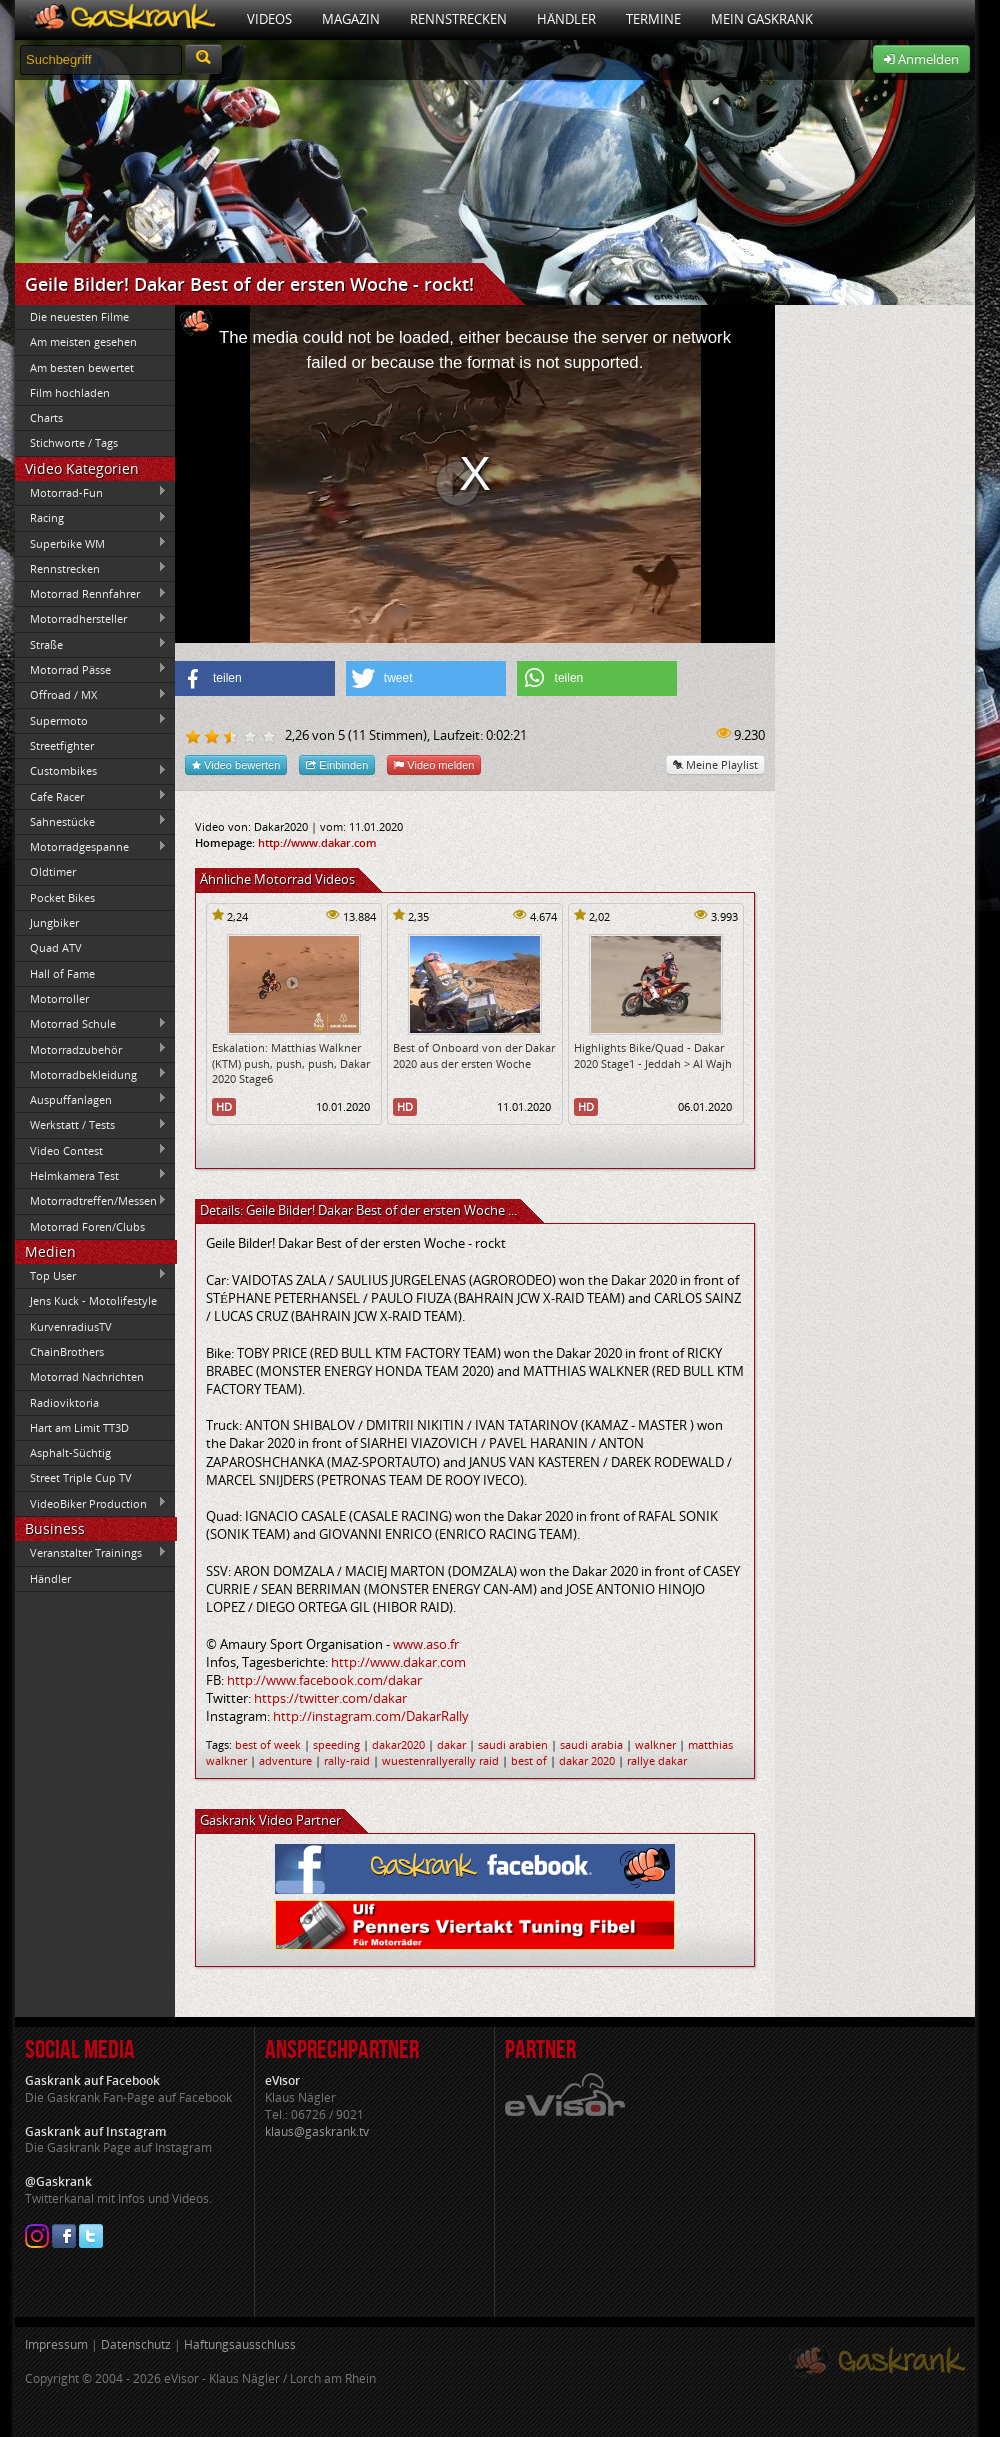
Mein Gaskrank (762, 19)
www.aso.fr (426, 1644)
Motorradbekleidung (91, 1074)
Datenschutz (136, 2344)
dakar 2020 (587, 1760)
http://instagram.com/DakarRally (371, 1716)
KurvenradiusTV (71, 1326)
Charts (46, 417)
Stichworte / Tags (74, 442)
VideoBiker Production (91, 1503)
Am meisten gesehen (83, 341)
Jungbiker (54, 922)
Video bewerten (236, 764)
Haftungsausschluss (240, 2344)
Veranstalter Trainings (91, 1553)
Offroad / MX (91, 695)
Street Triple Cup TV (81, 1477)
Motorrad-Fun (91, 492)
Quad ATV (56, 947)
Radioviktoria (64, 1402)
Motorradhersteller (91, 619)
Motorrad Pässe (91, 669)
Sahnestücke (91, 821)
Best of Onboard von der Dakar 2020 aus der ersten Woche (474, 1055)
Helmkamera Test (91, 1175)
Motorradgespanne (91, 847)
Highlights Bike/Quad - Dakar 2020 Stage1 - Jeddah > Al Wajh (653, 1055)
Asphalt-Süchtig (70, 1452)
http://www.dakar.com (317, 842)
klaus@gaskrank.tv (317, 2131)
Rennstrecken (458, 19)
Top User (91, 1275)
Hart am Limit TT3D (79, 1427)
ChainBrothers (67, 1351)
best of (529, 1760)
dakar (451, 1744)
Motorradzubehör (91, 1049)
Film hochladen (70, 392)
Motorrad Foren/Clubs (87, 1226)
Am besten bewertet (82, 367)
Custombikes (91, 771)
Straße (91, 644)
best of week (268, 1744)
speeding (336, 1744)
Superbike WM (91, 543)
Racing (91, 518)
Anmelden (921, 59)
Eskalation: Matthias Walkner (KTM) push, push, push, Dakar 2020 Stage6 (291, 1063)
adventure (285, 1760)
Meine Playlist (715, 764)
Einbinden (337, 764)
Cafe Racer (91, 796)
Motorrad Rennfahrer (91, 594)
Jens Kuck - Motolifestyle (93, 1300)
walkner (655, 1744)
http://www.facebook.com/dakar (324, 1680)
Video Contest (91, 1150)
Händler (566, 19)
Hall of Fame (62, 973)
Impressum (56, 2344)
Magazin (351, 19)
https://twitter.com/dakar (330, 1698)
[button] (255, 678)
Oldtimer (53, 871)
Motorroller (59, 998)
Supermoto (91, 720)
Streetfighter (62, 745)
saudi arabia (591, 1744)
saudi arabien (513, 1744)
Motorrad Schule (91, 1024)
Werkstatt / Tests (91, 1125)
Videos (269, 19)
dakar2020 (398, 1744)
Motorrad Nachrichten (87, 1376)
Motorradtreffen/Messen (91, 1201)
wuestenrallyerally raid (440, 1760)
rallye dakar (657, 1760)
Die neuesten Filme (79, 316)
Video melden (434, 764)
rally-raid (347, 1760)
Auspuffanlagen (91, 1099)
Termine (653, 19)
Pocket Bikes (62, 897)
